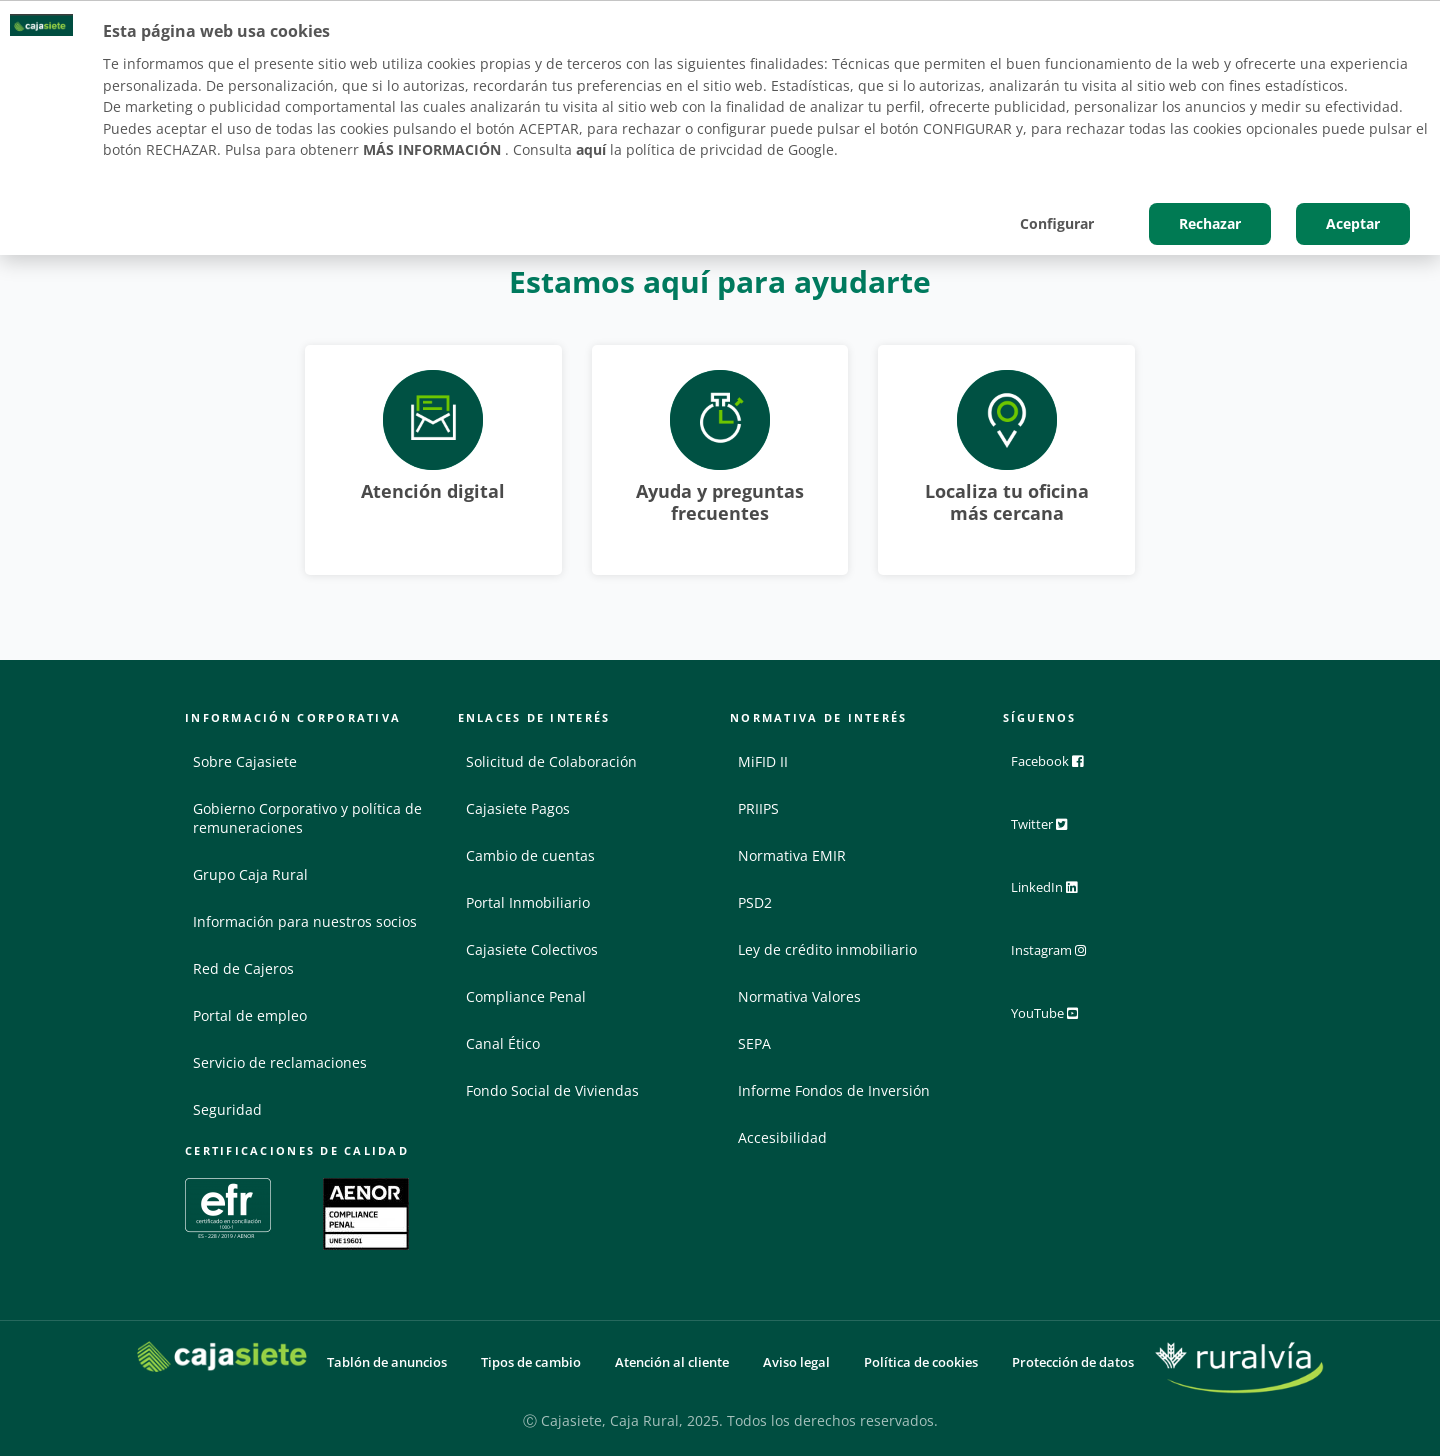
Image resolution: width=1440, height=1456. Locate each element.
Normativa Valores (799, 996)
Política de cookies (921, 1362)
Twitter (1051, 831)
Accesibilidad (782, 1137)
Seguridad (227, 1109)
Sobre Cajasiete (245, 761)
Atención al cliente (672, 1362)
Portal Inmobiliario (528, 902)
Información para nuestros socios (305, 921)
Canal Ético (503, 1043)
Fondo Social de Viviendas (552, 1090)
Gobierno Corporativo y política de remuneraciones (307, 818)
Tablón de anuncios (387, 1362)
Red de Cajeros (243, 968)
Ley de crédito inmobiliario (827, 949)
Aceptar (1353, 223)
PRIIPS (758, 808)
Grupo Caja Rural (250, 874)
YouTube (1057, 1017)
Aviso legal (796, 1362)
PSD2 (755, 902)
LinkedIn (1056, 893)
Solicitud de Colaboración (551, 761)
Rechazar (1210, 223)
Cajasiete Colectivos (532, 949)
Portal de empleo (250, 1015)
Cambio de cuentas (530, 855)
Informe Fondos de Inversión (834, 1090)
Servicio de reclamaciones (280, 1062)
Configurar (1057, 223)
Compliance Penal (526, 996)
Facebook (1059, 769)
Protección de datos (1073, 1362)
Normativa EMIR (792, 855)
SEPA (754, 1043)
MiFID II (763, 761)
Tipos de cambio (531, 1362)
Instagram (1062, 955)
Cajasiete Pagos (518, 808)
